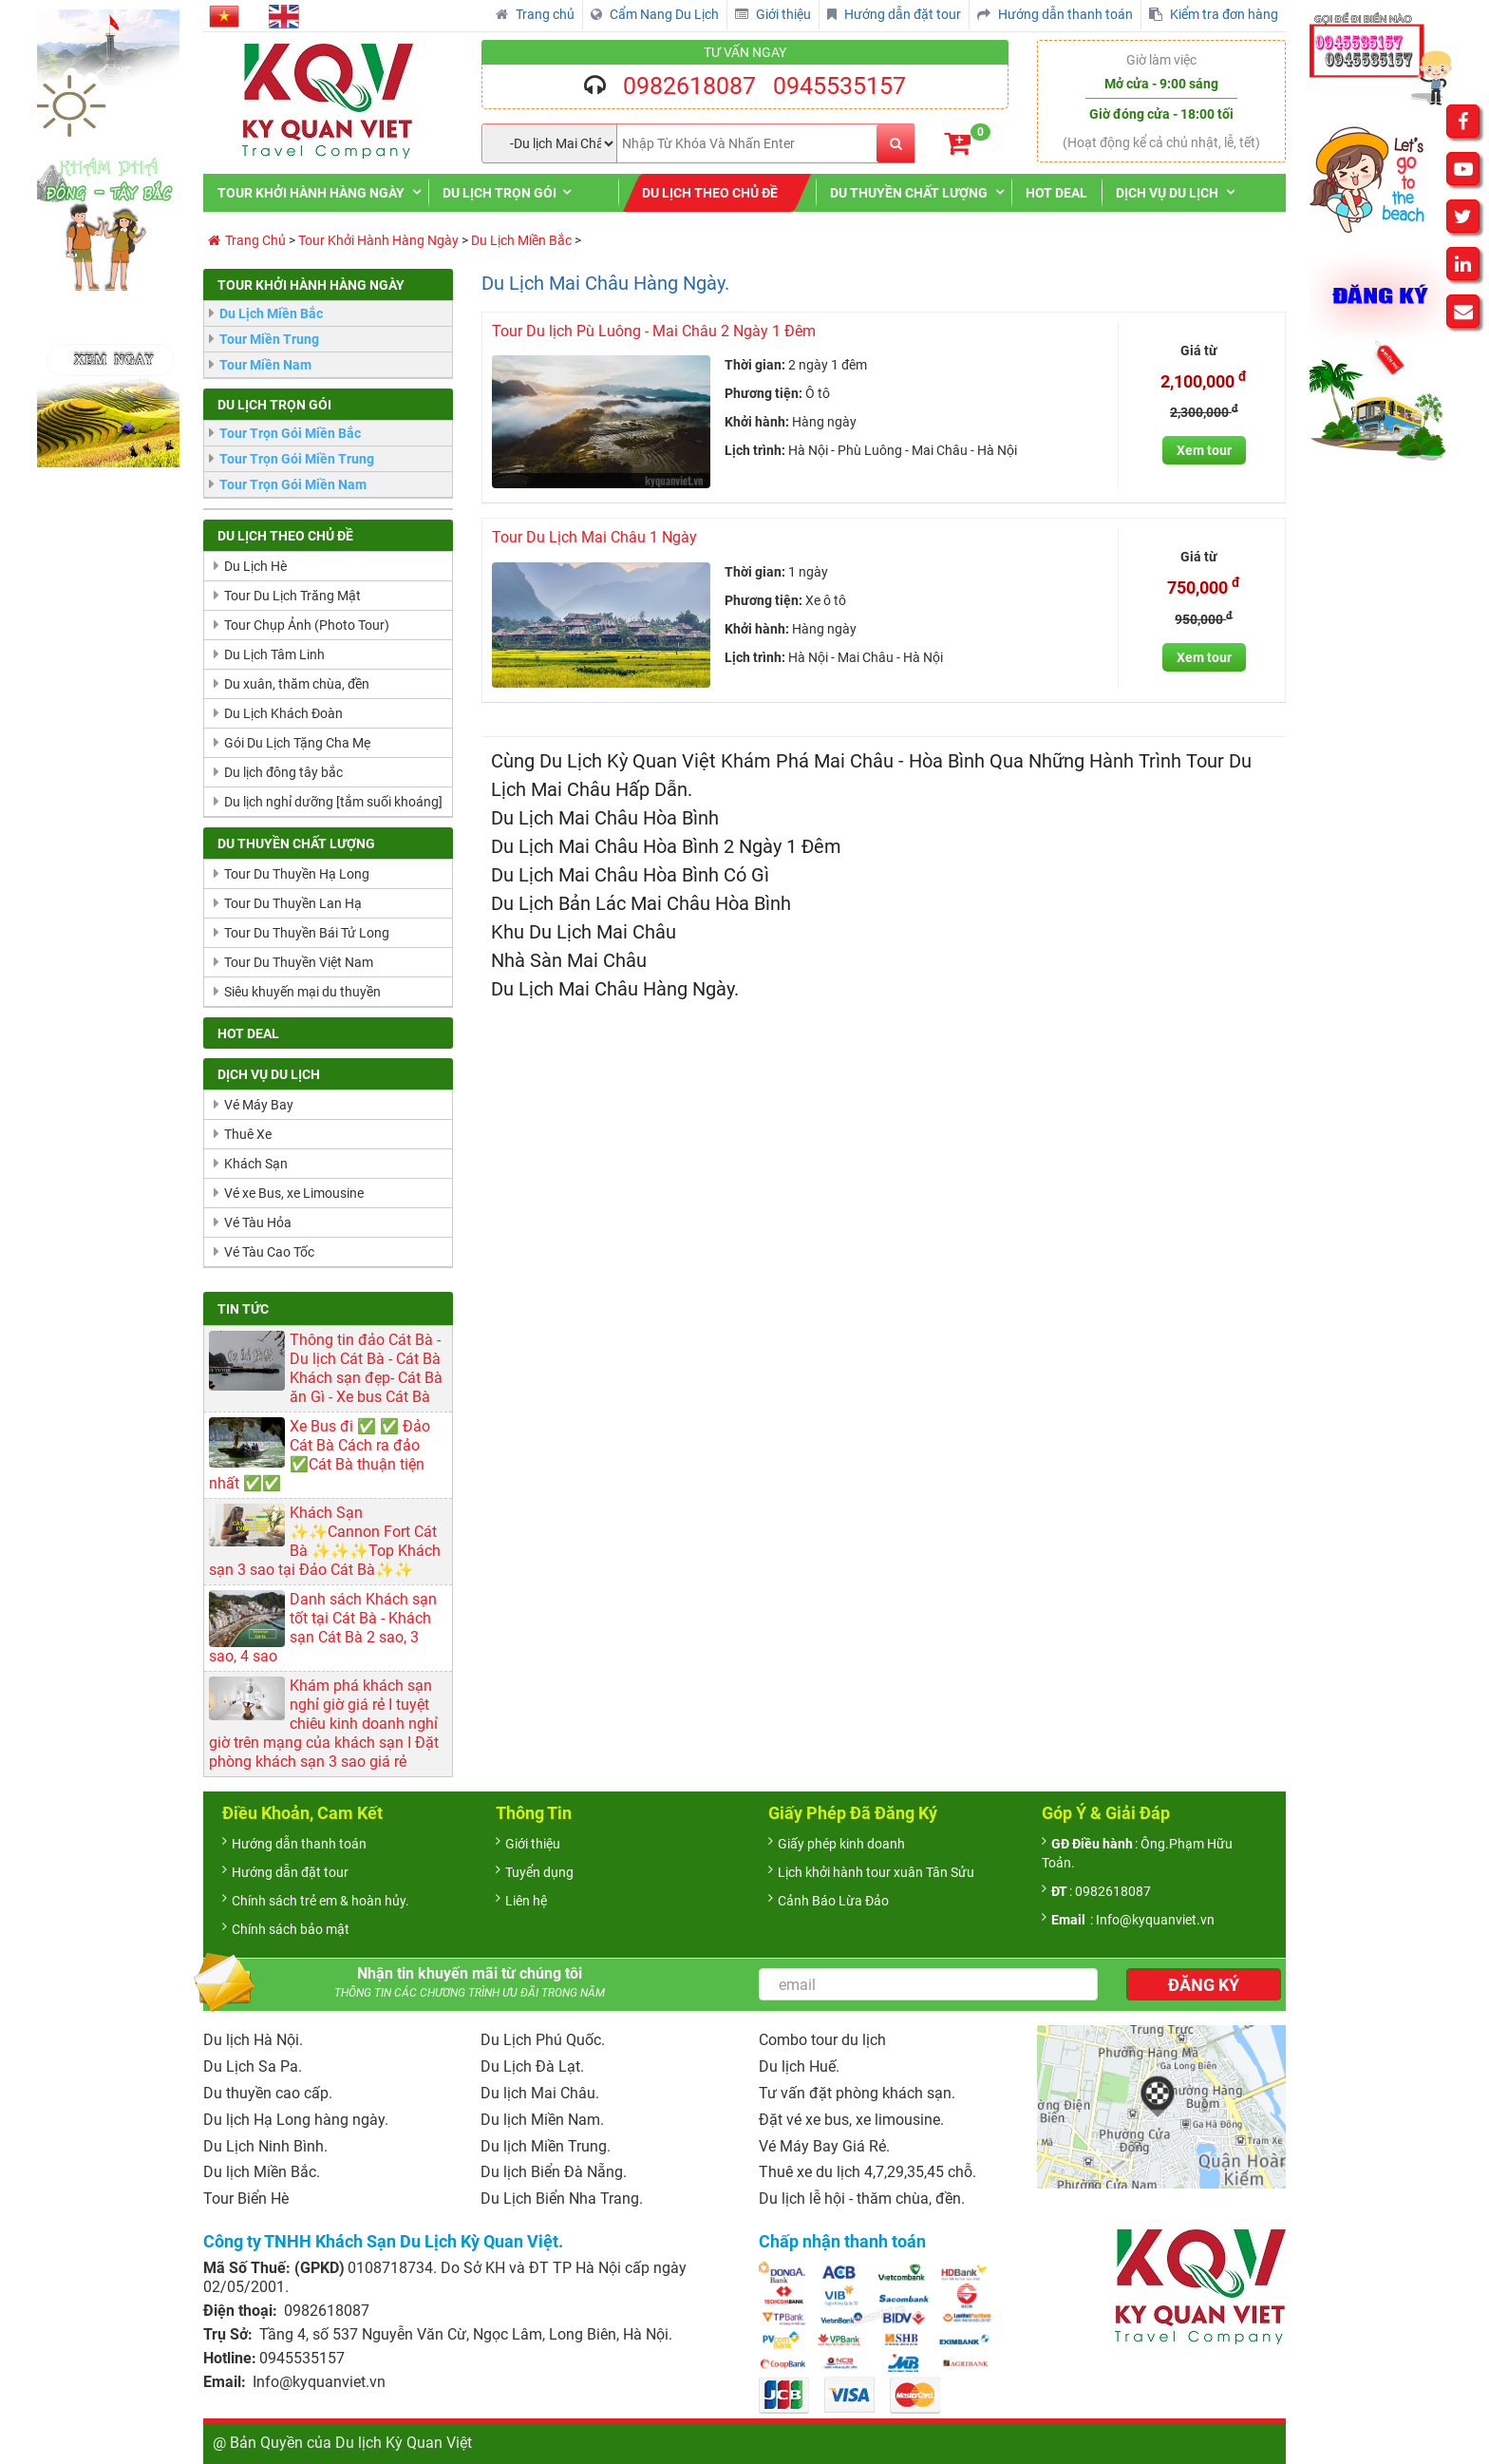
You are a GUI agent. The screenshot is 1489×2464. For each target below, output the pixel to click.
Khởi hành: (757, 421)
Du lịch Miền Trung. (546, 2146)
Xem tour (1204, 450)
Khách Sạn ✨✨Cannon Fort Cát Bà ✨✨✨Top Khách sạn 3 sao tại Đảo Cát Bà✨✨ (325, 1541)
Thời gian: (755, 364)
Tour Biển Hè (246, 2198)
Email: (226, 2382)
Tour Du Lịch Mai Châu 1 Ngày (594, 537)
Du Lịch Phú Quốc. (543, 2040)
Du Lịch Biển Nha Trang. (562, 2198)
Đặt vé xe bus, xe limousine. (851, 2120)
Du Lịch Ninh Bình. (265, 2146)
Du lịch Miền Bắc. (261, 2172)
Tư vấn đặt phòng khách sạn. (857, 2093)
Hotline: (229, 2358)
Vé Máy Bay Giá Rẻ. (824, 2146)
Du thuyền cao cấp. (267, 2093)
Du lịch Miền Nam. (542, 2120)
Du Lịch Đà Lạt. (532, 2066)
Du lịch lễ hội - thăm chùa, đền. (862, 2198)
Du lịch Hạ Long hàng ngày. (295, 2120)
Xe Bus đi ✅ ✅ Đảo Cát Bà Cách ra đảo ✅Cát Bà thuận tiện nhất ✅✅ (319, 1454)
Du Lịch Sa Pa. (252, 2066)
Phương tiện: (763, 393)
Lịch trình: (755, 450)
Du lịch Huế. (799, 2066)
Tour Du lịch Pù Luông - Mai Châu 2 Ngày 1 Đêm (654, 331)
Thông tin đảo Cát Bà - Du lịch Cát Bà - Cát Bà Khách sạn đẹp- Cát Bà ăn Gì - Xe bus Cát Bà (366, 1368)
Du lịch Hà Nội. (253, 2040)
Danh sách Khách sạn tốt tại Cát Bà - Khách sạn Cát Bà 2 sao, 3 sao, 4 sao (323, 1627)
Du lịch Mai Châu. (540, 2093)
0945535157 (839, 86)
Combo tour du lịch (822, 2040)
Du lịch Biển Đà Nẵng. (554, 2172)
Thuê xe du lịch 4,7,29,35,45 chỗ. (867, 2172)
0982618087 (689, 86)
